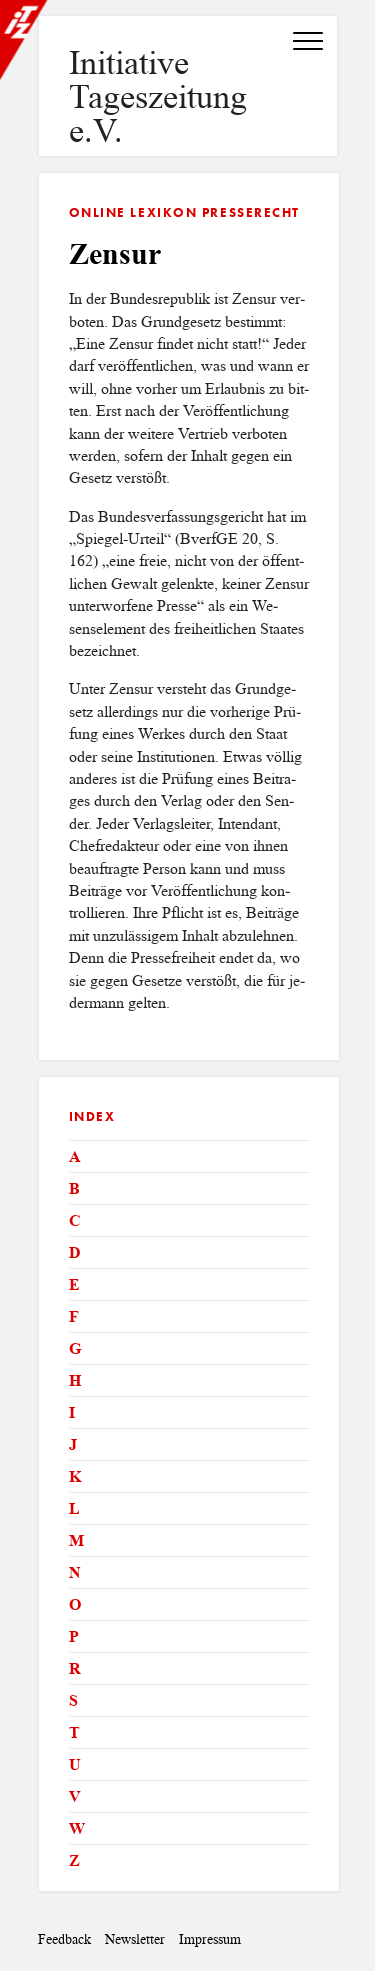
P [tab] (74, 1636)
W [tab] (77, 1828)
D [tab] (75, 1252)
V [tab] (75, 1796)
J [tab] (73, 1444)
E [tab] (74, 1284)
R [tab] (75, 1668)
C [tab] (75, 1220)
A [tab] (75, 1156)
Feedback (64, 1939)
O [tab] (75, 1604)
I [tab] (72, 1412)
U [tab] (75, 1764)
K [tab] (75, 1476)
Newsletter (135, 1939)
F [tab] (74, 1316)
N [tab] (75, 1572)
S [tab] (73, 1700)
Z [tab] (74, 1860)
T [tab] (74, 1732)
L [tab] (74, 1508)
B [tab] (74, 1188)
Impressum (210, 1939)
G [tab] (75, 1348)
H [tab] (75, 1380)
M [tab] (76, 1540)
